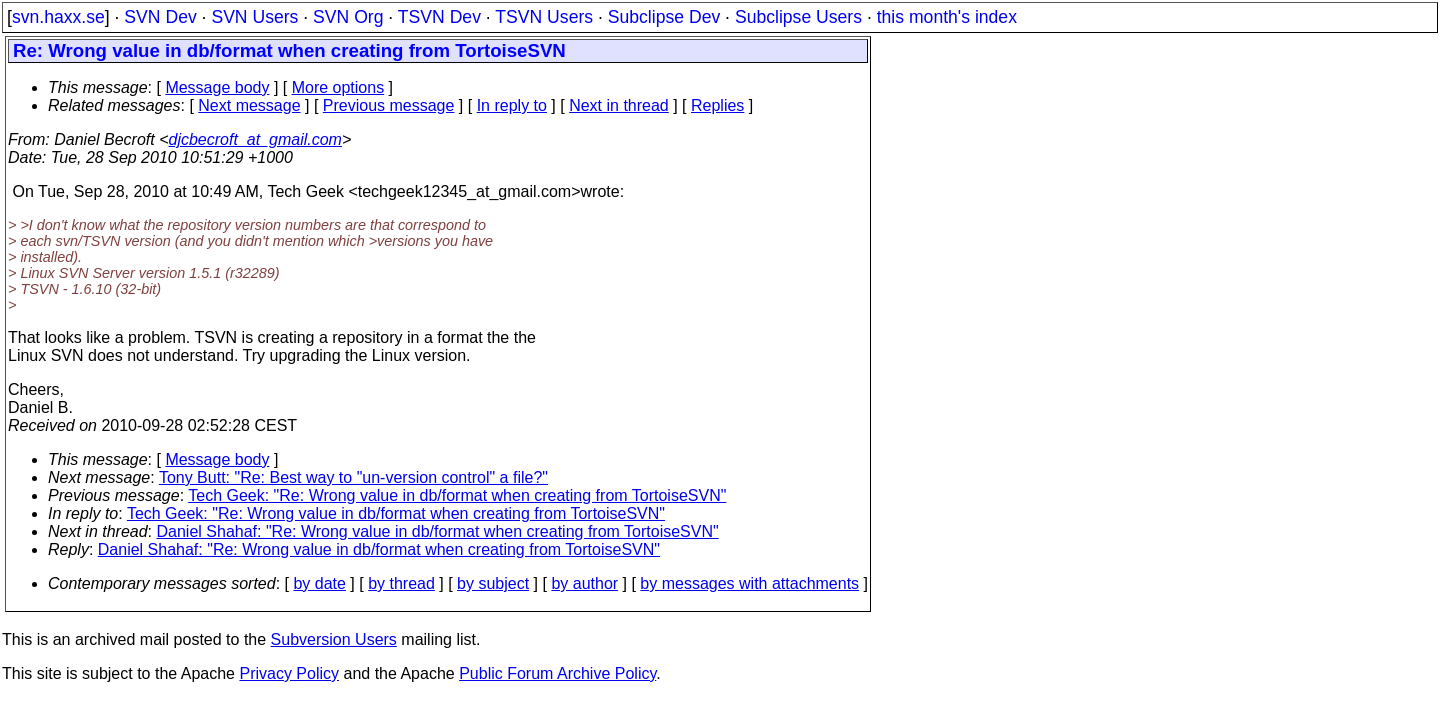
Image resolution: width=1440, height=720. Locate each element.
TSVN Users (544, 17)
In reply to (512, 105)
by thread (401, 583)
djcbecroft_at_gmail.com (255, 139)
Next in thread (619, 105)
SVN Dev (160, 17)
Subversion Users (334, 639)
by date (319, 583)
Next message (249, 105)
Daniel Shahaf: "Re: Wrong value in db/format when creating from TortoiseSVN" (438, 531)
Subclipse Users (798, 17)
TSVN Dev (439, 17)
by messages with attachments (749, 583)
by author (584, 583)
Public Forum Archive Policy (557, 673)
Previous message (389, 105)
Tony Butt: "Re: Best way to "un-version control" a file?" (353, 477)
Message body (217, 87)
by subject (493, 583)
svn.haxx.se (58, 17)
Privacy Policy (289, 673)
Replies (717, 105)
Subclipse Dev (664, 17)
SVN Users (254, 17)
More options (338, 87)
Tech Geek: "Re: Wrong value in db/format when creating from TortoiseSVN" (457, 495)
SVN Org (348, 17)
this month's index (947, 17)
